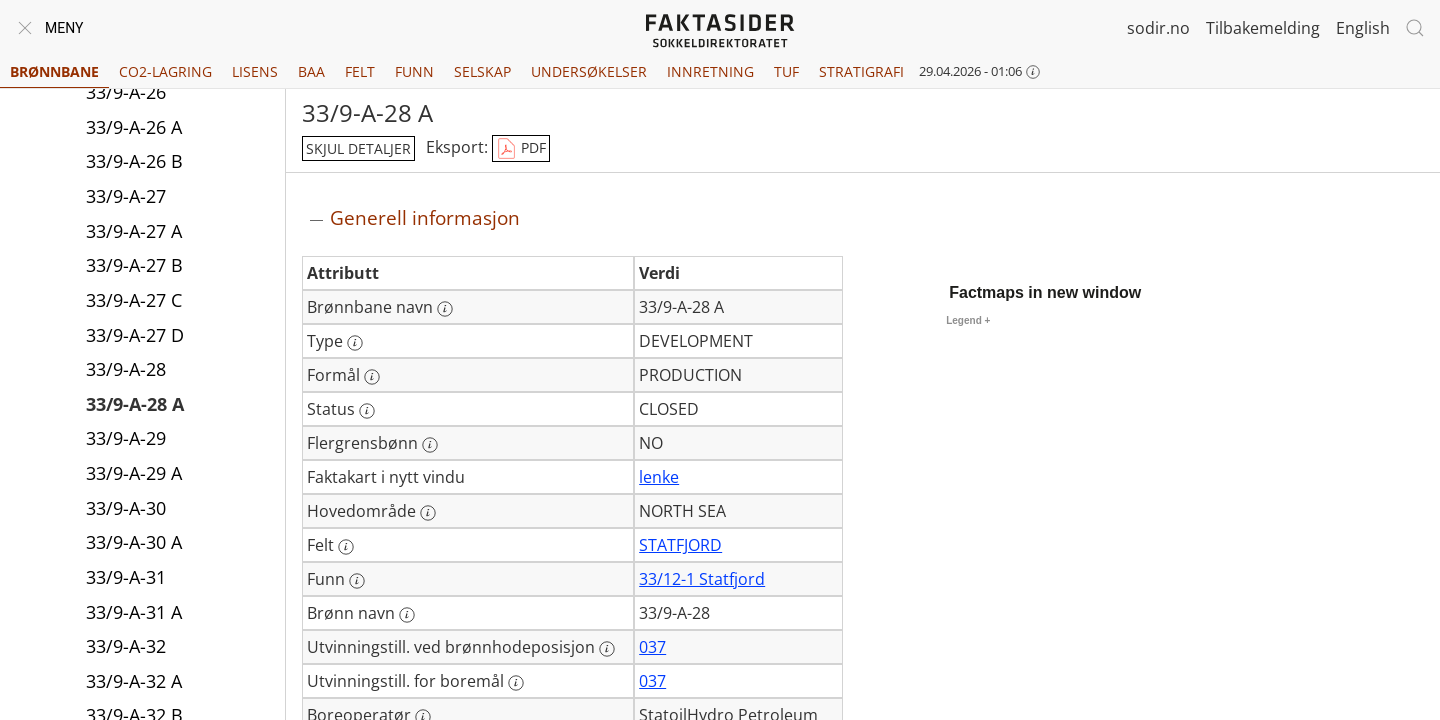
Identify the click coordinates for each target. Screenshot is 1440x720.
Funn (414, 71)
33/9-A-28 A (135, 404)
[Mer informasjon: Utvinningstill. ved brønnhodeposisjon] (607, 649)
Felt (360, 71)
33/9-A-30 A (134, 542)
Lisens (255, 71)
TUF (786, 71)
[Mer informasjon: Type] (355, 343)
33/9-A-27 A (134, 231)
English (1363, 28)
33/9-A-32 (126, 646)
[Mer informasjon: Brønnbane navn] (445, 309)
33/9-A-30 (126, 508)
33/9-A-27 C (134, 300)
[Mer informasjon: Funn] (357, 581)
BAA (311, 71)
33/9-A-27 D (135, 335)
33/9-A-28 (126, 369)
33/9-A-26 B (134, 161)
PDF (521, 149)
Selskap (482, 71)
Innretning (710, 71)
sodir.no (1158, 28)
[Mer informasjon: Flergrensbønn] (430, 445)
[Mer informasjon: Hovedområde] (428, 513)
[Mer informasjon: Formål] (372, 377)
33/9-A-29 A (134, 473)
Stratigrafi (861, 71)
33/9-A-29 (126, 438)
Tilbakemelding (1263, 28)
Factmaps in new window (1045, 292)
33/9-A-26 (126, 92)
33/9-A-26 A (134, 127)
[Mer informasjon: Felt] (346, 547)
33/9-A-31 (126, 577)
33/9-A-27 (126, 196)
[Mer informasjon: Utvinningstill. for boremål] (516, 683)
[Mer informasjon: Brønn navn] (407, 615)
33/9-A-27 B (134, 265)
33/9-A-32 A (134, 681)
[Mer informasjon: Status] (367, 411)
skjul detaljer (358, 148)
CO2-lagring (165, 71)
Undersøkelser (589, 71)
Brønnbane (54, 71)
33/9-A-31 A (134, 612)
